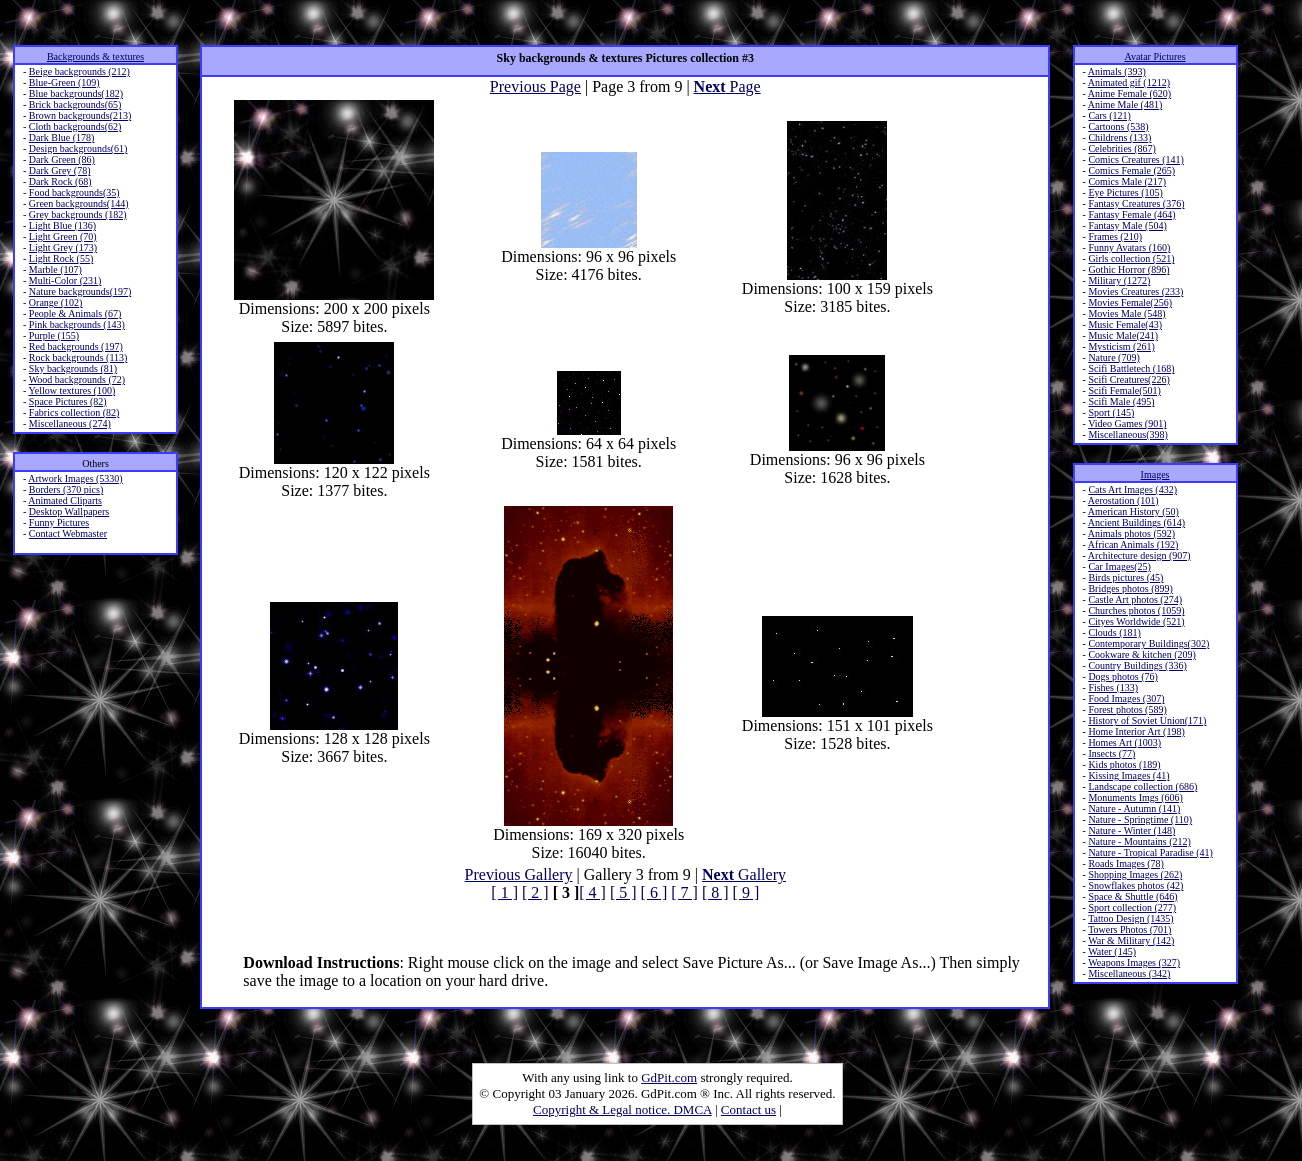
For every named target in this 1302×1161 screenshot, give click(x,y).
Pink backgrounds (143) (77, 324)
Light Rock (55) (61, 258)
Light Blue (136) (62, 225)
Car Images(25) (1119, 566)
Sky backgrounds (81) (73, 368)
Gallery (744, 874)
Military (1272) (1119, 280)
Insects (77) (1111, 753)
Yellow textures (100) (71, 390)
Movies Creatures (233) (1135, 291)
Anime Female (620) (1129, 93)
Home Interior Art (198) (1136, 731)
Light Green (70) (63, 236)
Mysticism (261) (1121, 346)
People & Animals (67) (75, 313)
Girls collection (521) (1131, 258)
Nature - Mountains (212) (1139, 841)
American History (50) (1133, 511)
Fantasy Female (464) (1131, 214)
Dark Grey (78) (60, 170)
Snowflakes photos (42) (1135, 885)
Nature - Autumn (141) (1134, 808)
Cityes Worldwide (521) (1136, 621)
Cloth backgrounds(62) (75, 126)
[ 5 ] (623, 892)
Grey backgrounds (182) (78, 214)
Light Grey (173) (63, 247)
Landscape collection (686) (1142, 786)
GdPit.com (669, 1077)
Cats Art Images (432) (1132, 489)
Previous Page (535, 86)
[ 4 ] (592, 892)
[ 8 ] (715, 892)
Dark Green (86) (62, 159)
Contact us (748, 1109)
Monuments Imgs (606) (1135, 797)
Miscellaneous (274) (70, 423)
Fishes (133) (1113, 687)
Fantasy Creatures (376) (1136, 203)
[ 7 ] (684, 892)
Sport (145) (1111, 412)
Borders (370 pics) (66, 489)
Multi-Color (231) (65, 280)
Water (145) (1112, 951)
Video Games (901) (1127, 423)
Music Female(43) (1125, 324)
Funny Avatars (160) (1129, 247)
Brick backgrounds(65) (75, 104)
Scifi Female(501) (1124, 390)
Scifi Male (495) (1121, 401)
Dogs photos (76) (1122, 676)
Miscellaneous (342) (1129, 973)
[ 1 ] (504, 892)
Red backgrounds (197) (76, 346)
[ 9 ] (746, 892)
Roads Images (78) (1126, 863)
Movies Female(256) (1130, 302)
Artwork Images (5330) (75, 478)
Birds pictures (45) (1125, 577)
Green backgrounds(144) (79, 203)
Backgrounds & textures (95, 56)
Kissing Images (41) (1128, 775)
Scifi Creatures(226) (1128, 379)
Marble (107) (55, 269)
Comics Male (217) (1127, 181)
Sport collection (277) (1132, 907)
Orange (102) (56, 302)
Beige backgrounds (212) (79, 71)
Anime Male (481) (1125, 104)
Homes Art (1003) (1124, 742)
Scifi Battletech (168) (1131, 368)
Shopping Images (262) (1135, 874)
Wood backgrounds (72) (77, 379)
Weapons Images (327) (1134, 962)
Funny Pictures (59, 522)
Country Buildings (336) (1137, 665)
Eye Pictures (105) (1125, 192)
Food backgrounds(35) (74, 192)
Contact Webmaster (68, 533)
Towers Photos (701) (1129, 929)
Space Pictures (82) (68, 401)
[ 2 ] (535, 892)
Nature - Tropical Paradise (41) (1150, 852)
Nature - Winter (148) (1131, 830)
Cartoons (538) (1118, 126)
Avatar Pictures (1154, 56)
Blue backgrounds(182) (76, 93)
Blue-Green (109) (64, 82)
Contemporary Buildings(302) (1148, 643)
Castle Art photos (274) (1135, 599)
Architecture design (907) (1139, 555)
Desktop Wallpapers (69, 511)
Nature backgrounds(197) (80, 291)
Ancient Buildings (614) (1136, 522)
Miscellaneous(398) (1127, 434)
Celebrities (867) (1121, 148)
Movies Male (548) (1126, 313)
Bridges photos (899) (1130, 588)
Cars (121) (1109, 115)
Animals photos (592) (1131, 533)
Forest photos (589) (1127, 709)
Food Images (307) (1126, 698)
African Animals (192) (1133, 544)
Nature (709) (1113, 357)
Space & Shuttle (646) (1132, 896)
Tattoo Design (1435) (1130, 918)
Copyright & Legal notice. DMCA (622, 1109)
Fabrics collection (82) (74, 412)
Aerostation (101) (1123, 500)
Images (1155, 474)
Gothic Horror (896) (1128, 269)
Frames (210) (1115, 236)
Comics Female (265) (1131, 170)
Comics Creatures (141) (1136, 159)
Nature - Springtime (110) (1140, 819)
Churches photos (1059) (1136, 610)
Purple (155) (54, 335)
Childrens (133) (1119, 137)
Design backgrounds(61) (78, 148)
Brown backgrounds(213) (80, 115)
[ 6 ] (654, 892)
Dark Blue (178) (62, 137)
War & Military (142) (1131, 940)
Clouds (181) (1114, 632)
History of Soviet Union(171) (1147, 720)
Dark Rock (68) (60, 181)
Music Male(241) (1123, 335)
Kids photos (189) (1124, 764)
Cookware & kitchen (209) (1141, 654)
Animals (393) (1117, 71)
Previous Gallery (519, 874)
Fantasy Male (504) (1127, 225)
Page (727, 86)
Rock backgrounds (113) (78, 357)
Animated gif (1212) (1129, 82)
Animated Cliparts (65, 500)
